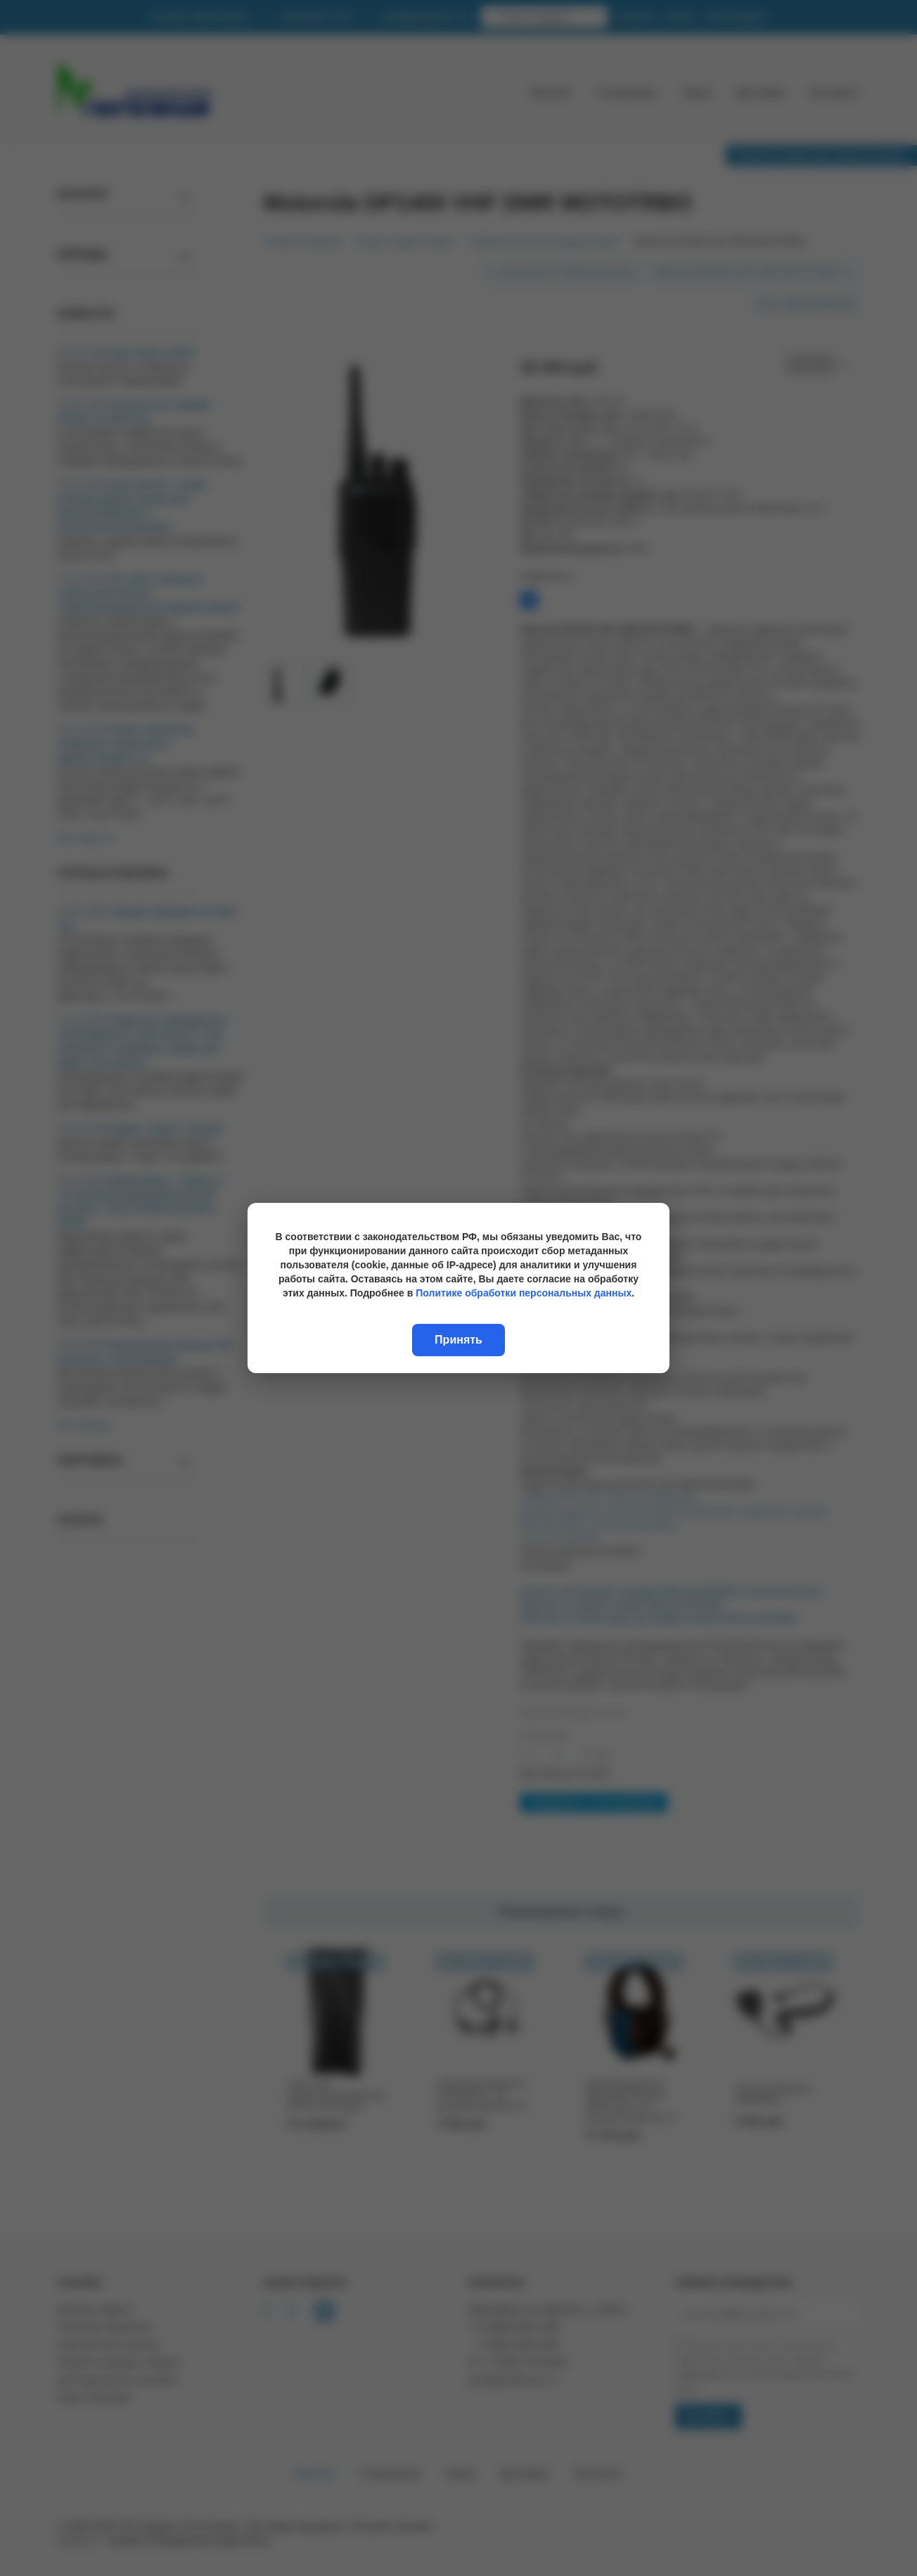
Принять (458, 1340)
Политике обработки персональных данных (523, 1293)
